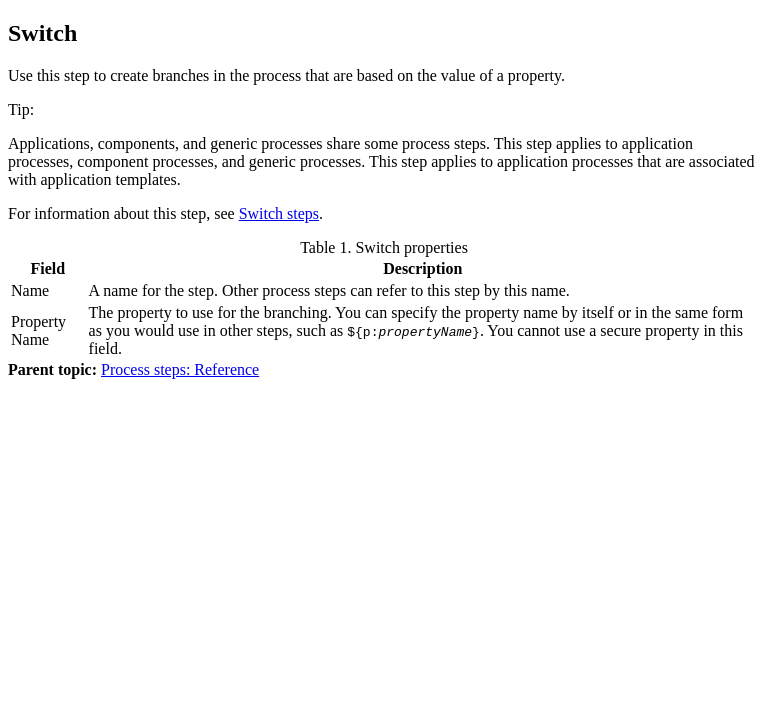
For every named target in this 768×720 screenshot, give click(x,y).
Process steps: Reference (180, 369)
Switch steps (279, 213)
